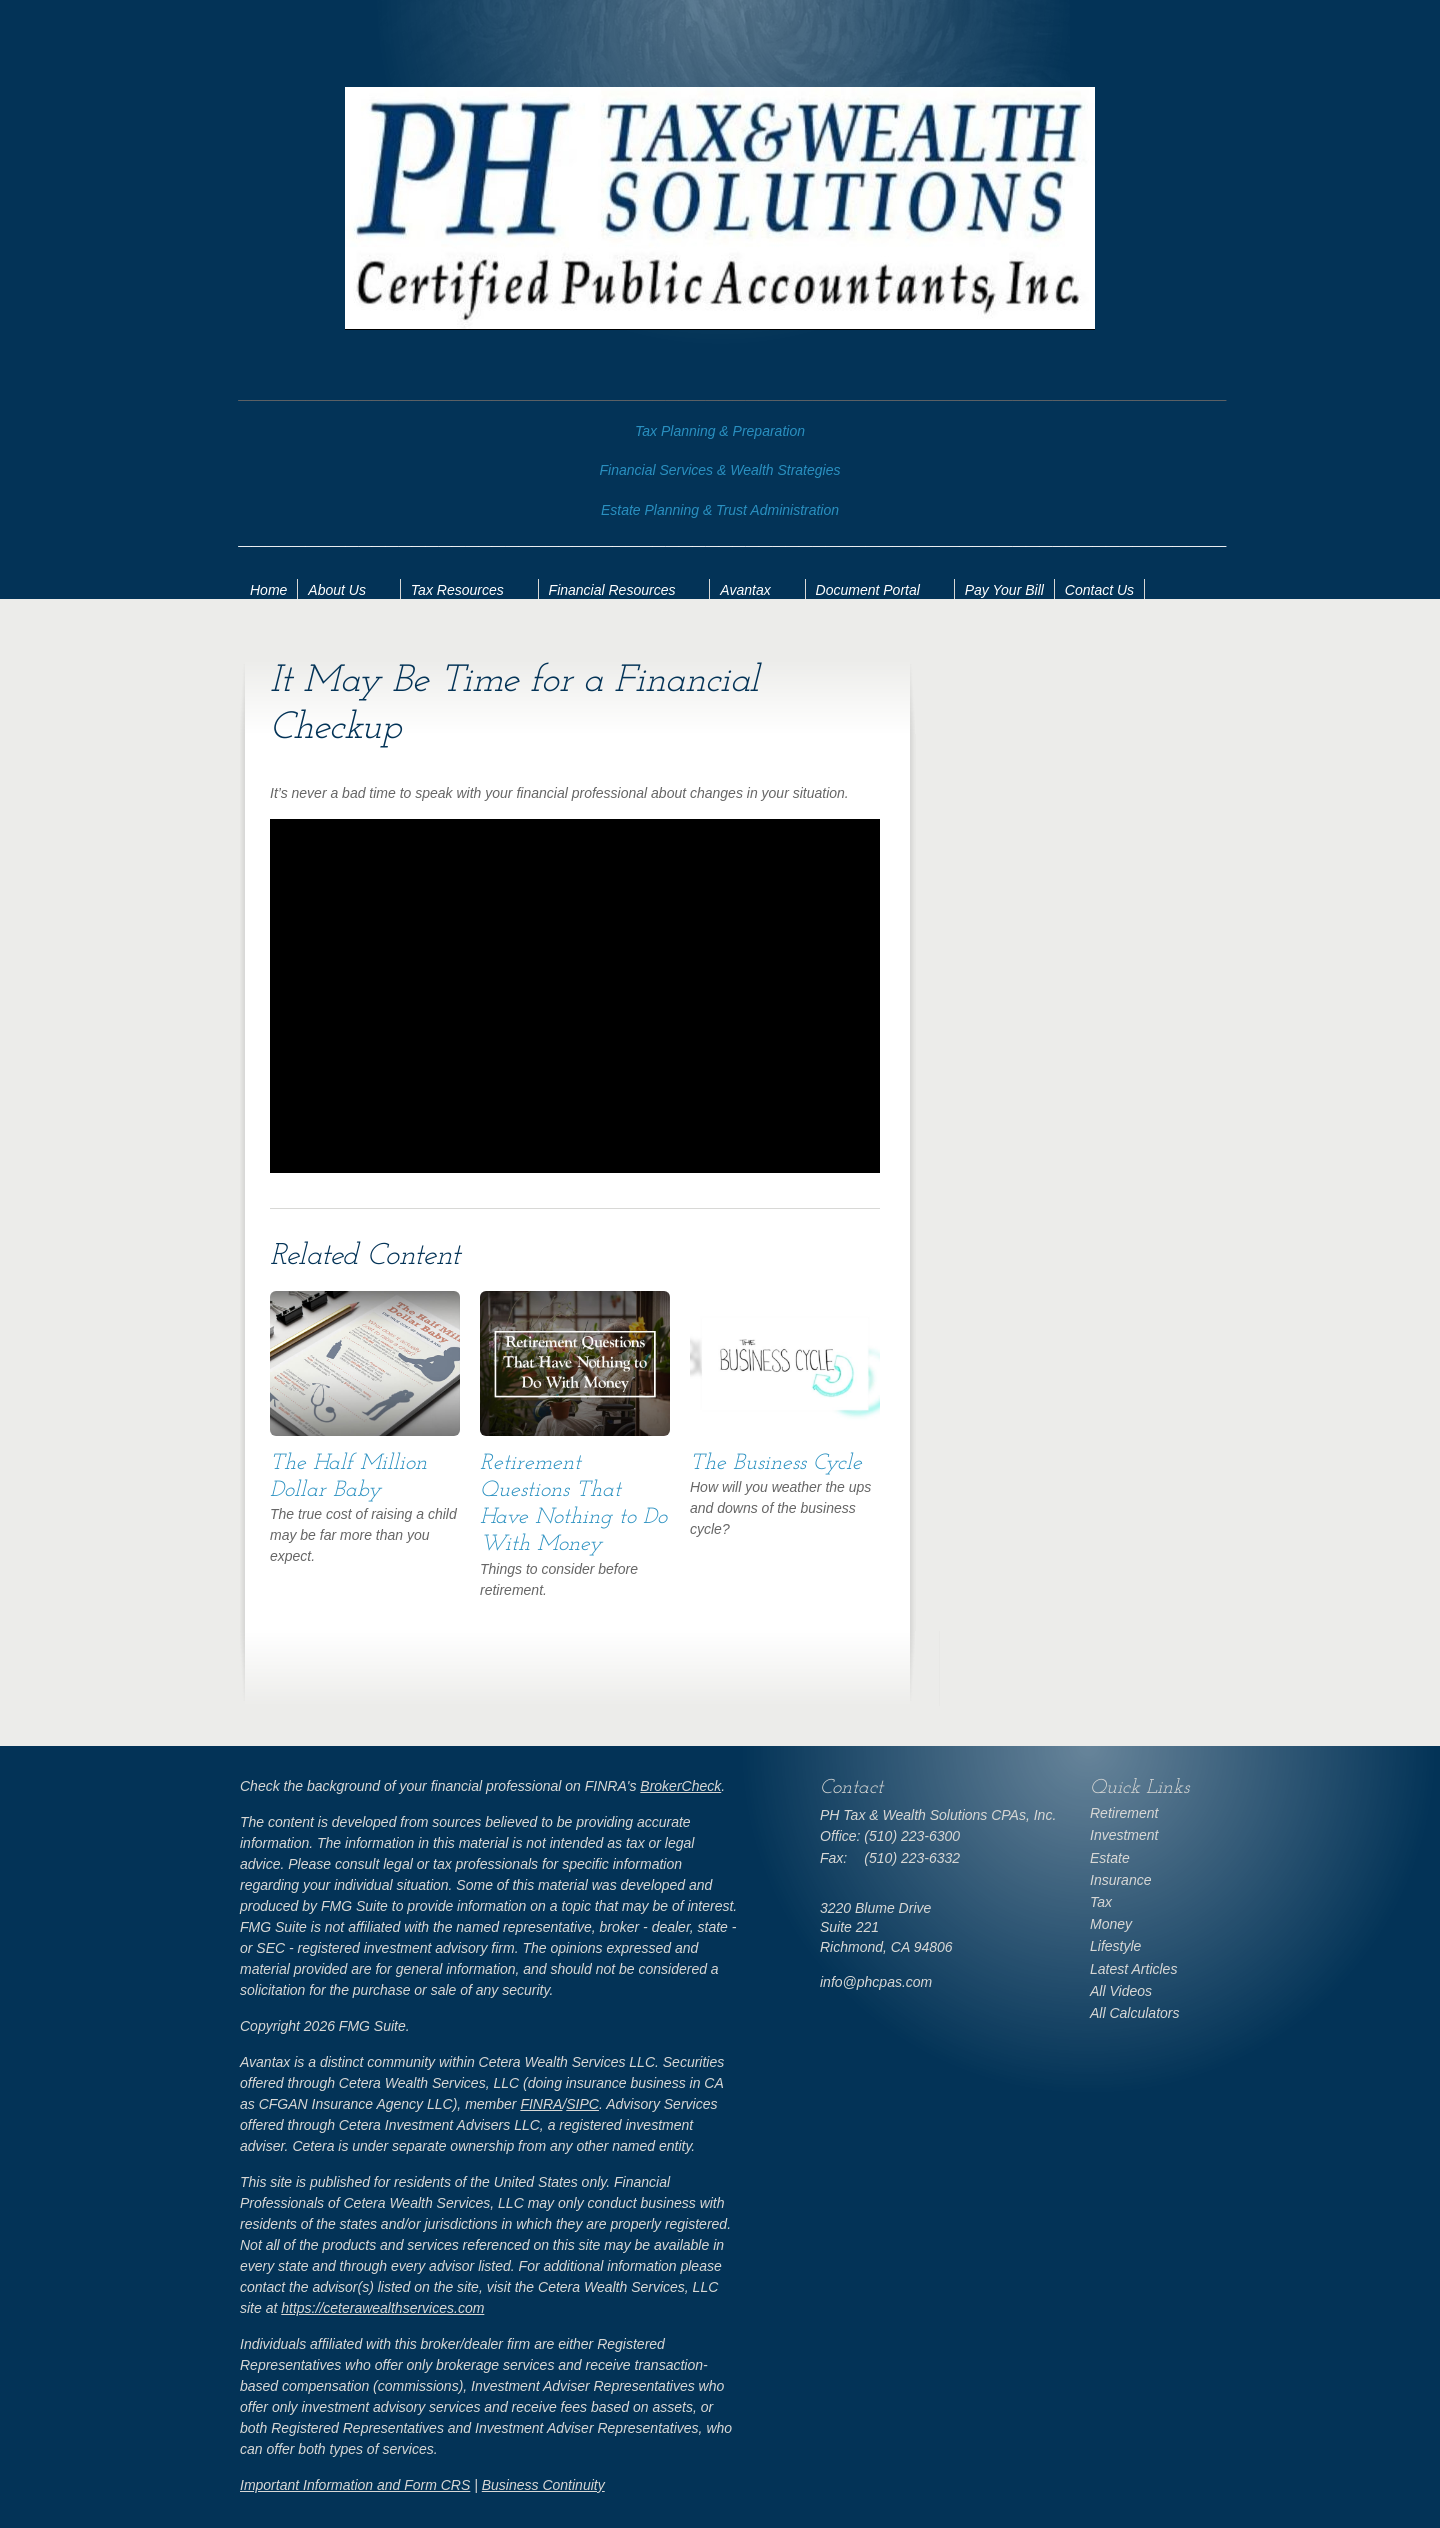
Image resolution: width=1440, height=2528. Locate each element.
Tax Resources (457, 590)
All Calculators (1134, 2013)
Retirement (1124, 1813)
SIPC (582, 2104)
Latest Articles (1133, 1969)
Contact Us (1099, 590)
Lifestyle (1115, 1946)
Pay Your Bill (1004, 590)
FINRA (541, 2104)
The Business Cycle (776, 1463)
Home (268, 590)
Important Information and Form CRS (355, 2485)
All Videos (1121, 1991)
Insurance (1120, 1880)
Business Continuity (543, 2485)
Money (1111, 1924)
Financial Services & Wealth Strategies (720, 470)
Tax (1101, 1902)
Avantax (745, 590)
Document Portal (868, 590)
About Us (337, 590)
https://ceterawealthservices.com (382, 2308)
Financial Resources (612, 590)
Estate (1110, 1858)
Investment (1124, 1835)
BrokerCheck (680, 1786)
